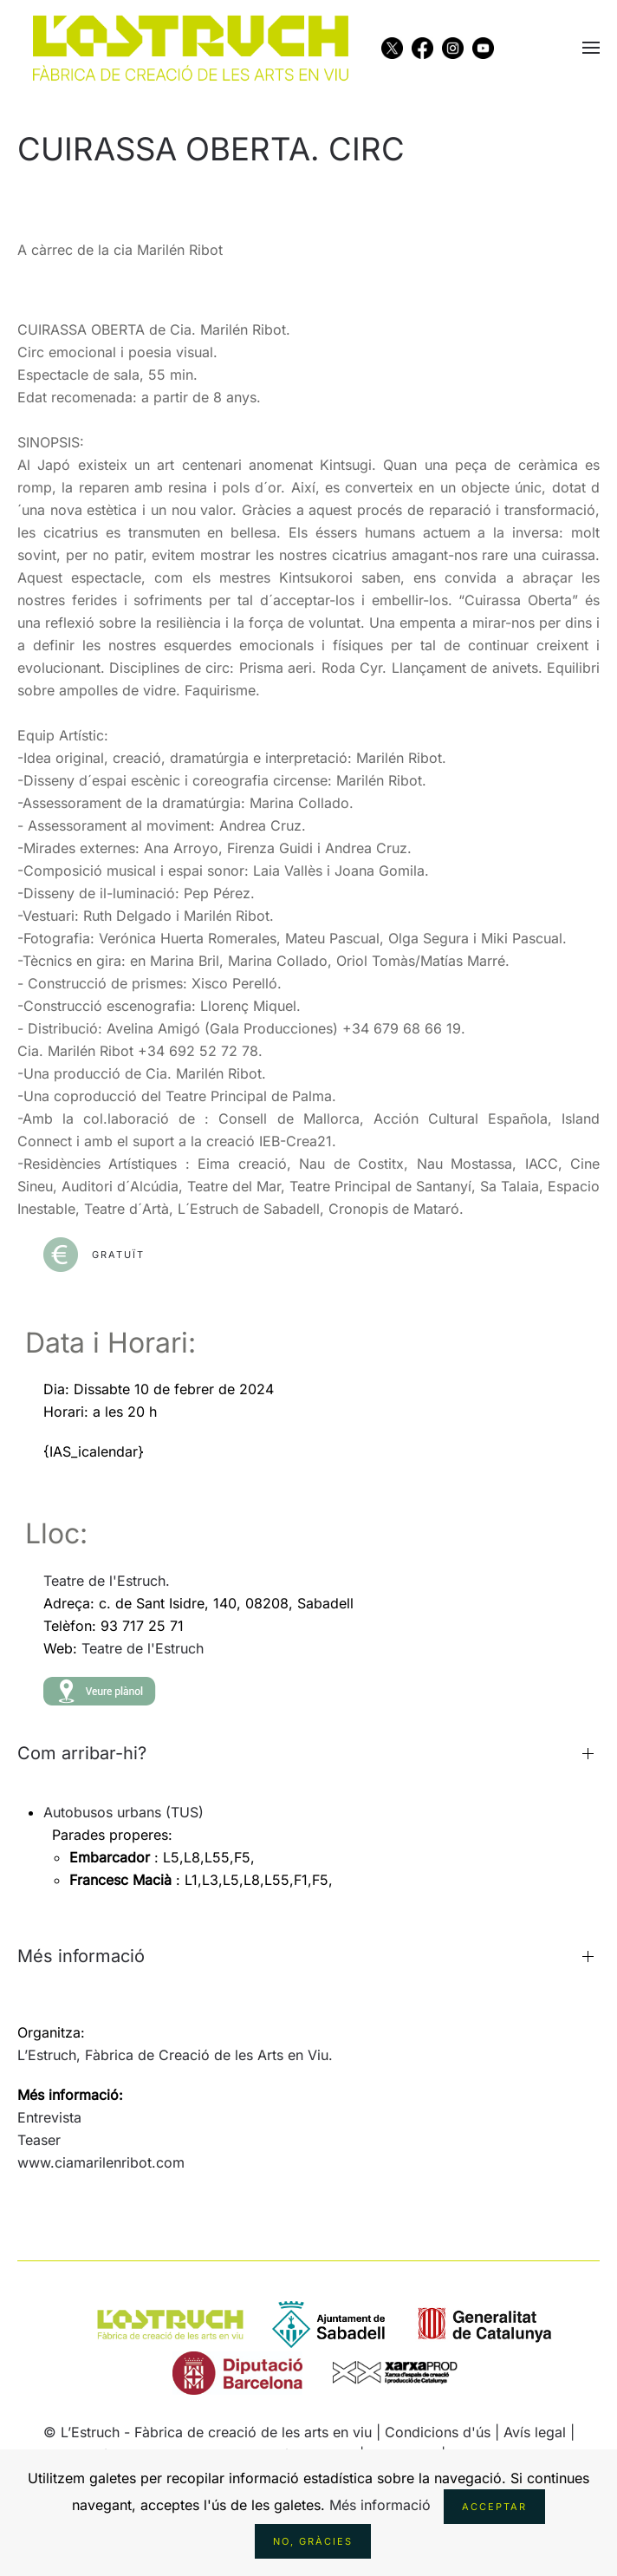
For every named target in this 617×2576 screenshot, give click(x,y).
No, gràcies (313, 2541)
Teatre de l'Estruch (142, 1648)
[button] (591, 47)
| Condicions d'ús (433, 2432)
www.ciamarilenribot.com (101, 2162)
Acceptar (494, 2507)
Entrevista (49, 2117)
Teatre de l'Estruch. (106, 1580)
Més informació (380, 2505)
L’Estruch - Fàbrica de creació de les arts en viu (216, 2432)
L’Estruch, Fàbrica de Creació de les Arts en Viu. (175, 2055)
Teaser (39, 2140)
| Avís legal (532, 2432)
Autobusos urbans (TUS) (123, 1812)
